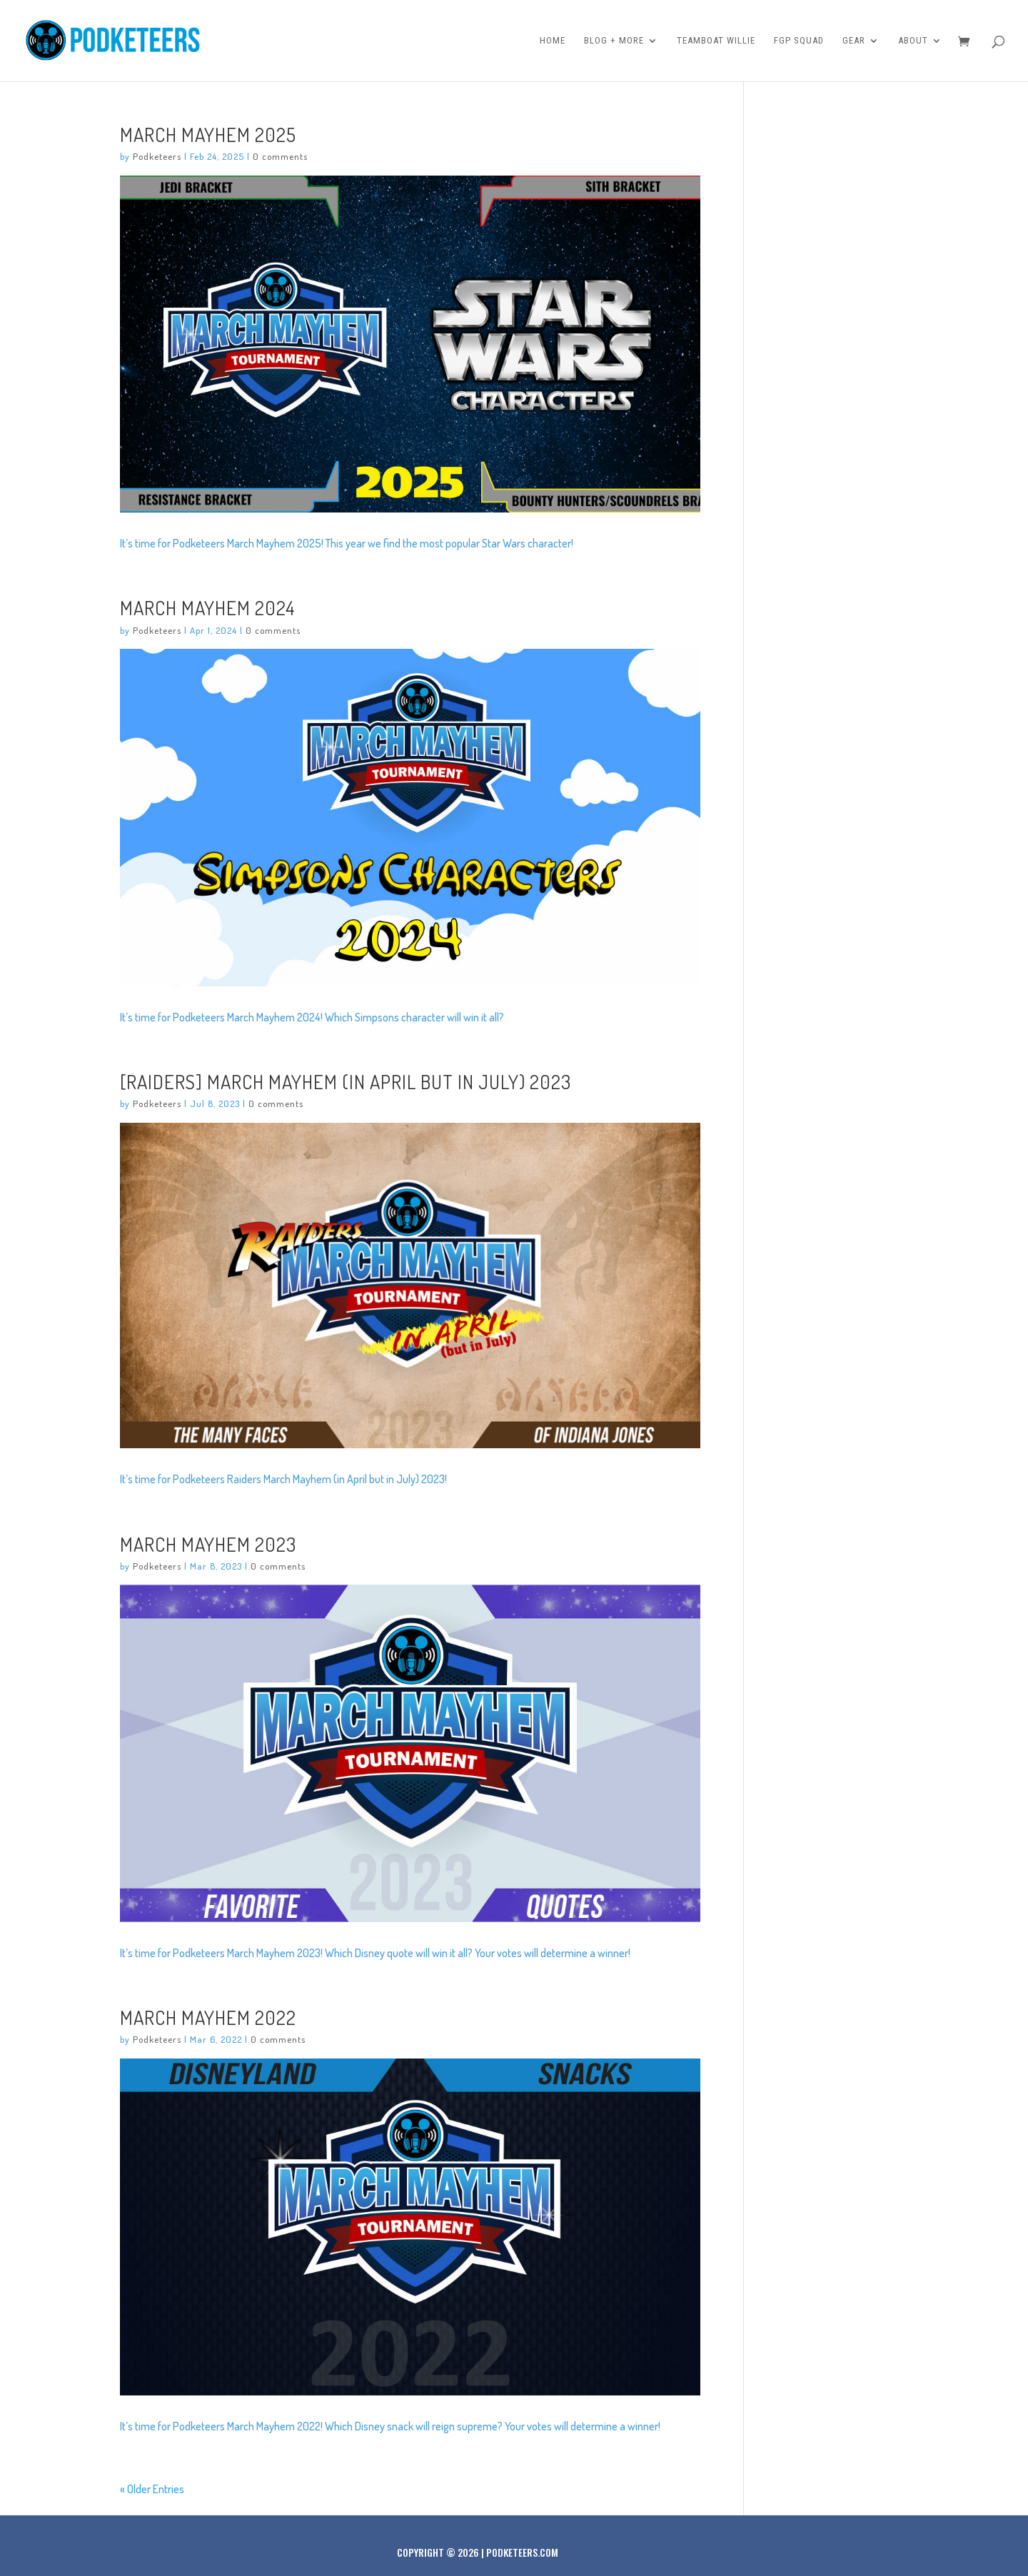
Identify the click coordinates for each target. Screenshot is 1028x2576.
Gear (853, 41)
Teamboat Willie (716, 41)
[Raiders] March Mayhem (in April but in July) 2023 (345, 1081)
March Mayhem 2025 (208, 134)
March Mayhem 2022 (208, 2017)
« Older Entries (152, 2489)
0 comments (280, 156)
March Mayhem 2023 (208, 1544)
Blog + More (614, 41)
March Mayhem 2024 (208, 607)
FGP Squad (799, 41)
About (913, 41)
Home (552, 41)
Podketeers (157, 156)
